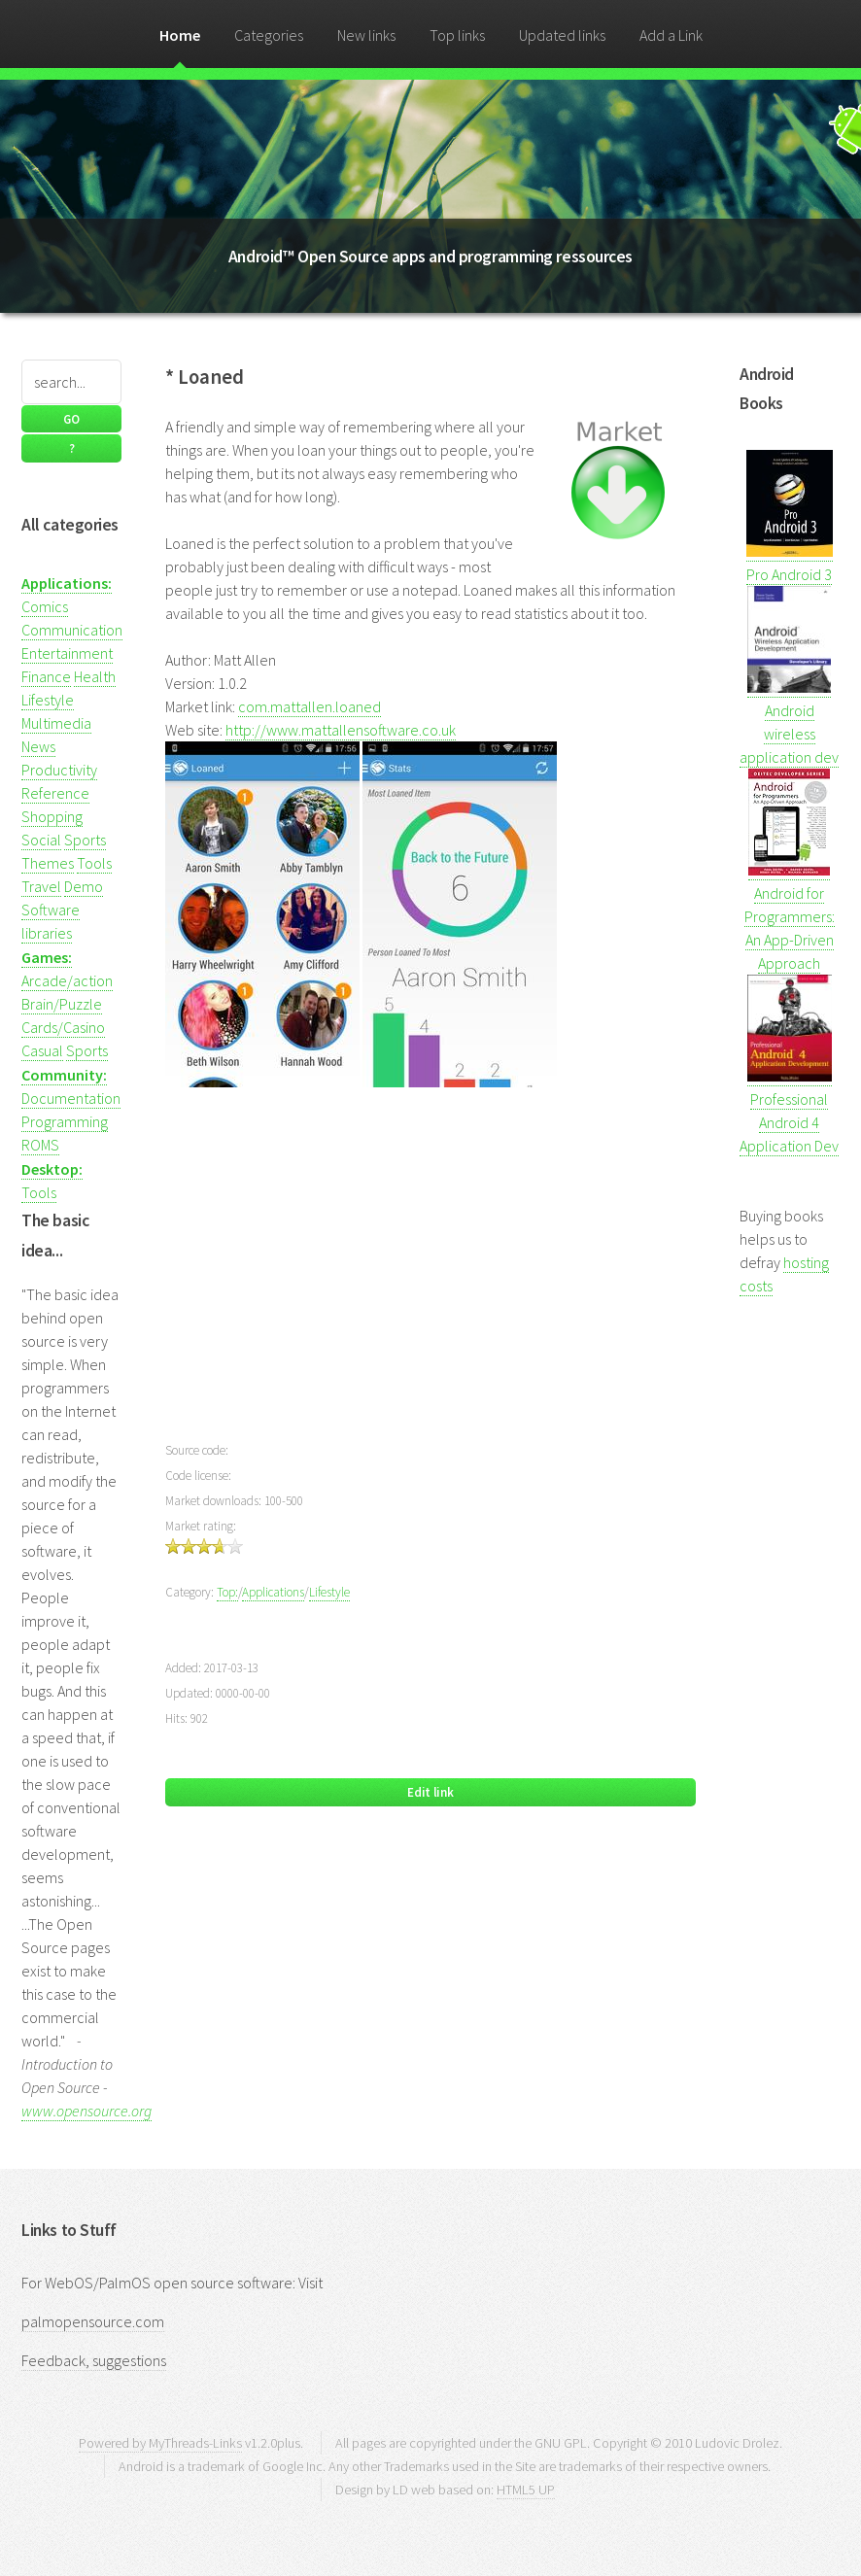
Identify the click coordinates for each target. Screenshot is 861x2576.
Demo (83, 886)
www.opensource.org (86, 2110)
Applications (273, 1592)
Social (41, 839)
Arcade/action (67, 980)
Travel (41, 886)
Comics (44, 606)
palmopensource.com (92, 2321)
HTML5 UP (526, 2489)
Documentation (71, 1098)
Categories (268, 35)
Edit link (430, 1792)
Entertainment (67, 653)
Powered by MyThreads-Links (160, 2443)
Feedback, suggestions (93, 2360)
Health (95, 676)
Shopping (52, 816)
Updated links (562, 35)
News (38, 746)
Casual (42, 1050)
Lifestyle (47, 699)
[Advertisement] (430, 1276)
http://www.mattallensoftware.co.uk (340, 729)
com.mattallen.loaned (309, 706)
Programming (64, 1121)
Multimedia (56, 723)
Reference (55, 793)
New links (366, 35)
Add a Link (671, 35)
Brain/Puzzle (61, 1003)
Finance (46, 676)
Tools (94, 863)
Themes (47, 863)
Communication (71, 629)
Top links (457, 35)
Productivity (59, 769)
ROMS (40, 1144)
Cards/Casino (63, 1027)
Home (179, 35)
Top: (227, 1592)
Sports (85, 839)
